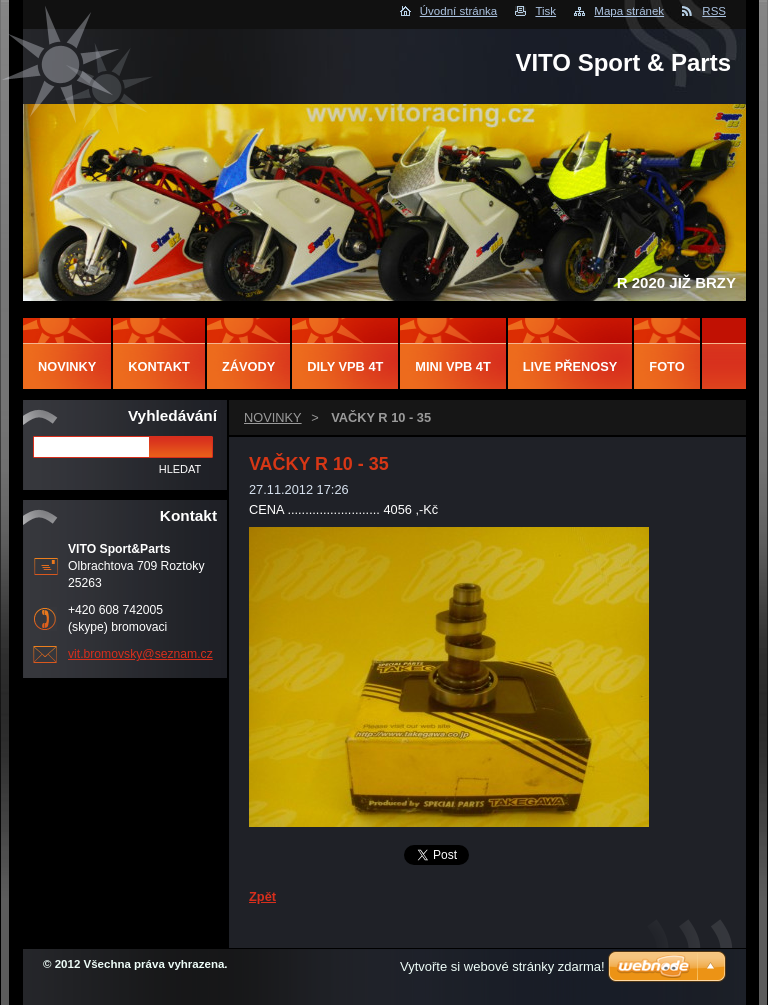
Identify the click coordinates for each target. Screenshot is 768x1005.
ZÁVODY (248, 366)
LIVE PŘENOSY (570, 366)
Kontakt (159, 366)
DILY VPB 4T (345, 366)
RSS (714, 11)
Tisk (545, 11)
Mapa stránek (629, 11)
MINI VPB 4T (452, 366)
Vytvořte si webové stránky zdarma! (502, 966)
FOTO (666, 366)
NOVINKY (273, 417)
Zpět (262, 896)
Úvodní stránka (458, 11)
